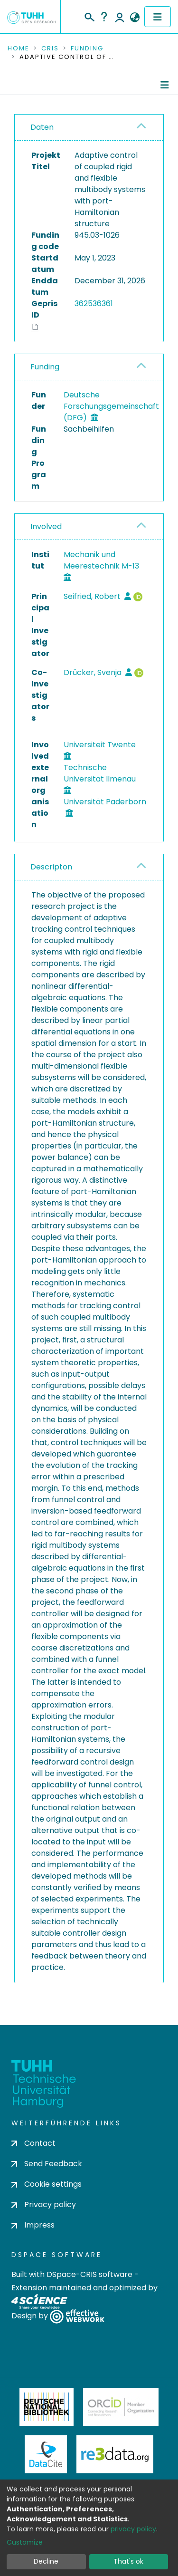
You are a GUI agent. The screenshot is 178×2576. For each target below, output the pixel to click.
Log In (119, 16)
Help (104, 16)
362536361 (94, 303)
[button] (135, 17)
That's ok (128, 2561)
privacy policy (133, 2529)
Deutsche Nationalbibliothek (46, 2407)
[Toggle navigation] (157, 16)
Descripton (51, 866)
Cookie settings (46, 2184)
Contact (33, 2143)
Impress (33, 2224)
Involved (46, 526)
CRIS (50, 48)
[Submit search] (89, 15)
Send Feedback (46, 2163)
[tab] (89, 128)
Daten (42, 127)
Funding (87, 48)
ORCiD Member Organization (121, 2406)
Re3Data (115, 2454)
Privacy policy (43, 2204)
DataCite (45, 2454)
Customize (25, 2542)
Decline (46, 2561)
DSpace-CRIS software (89, 2274)
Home (18, 48)
